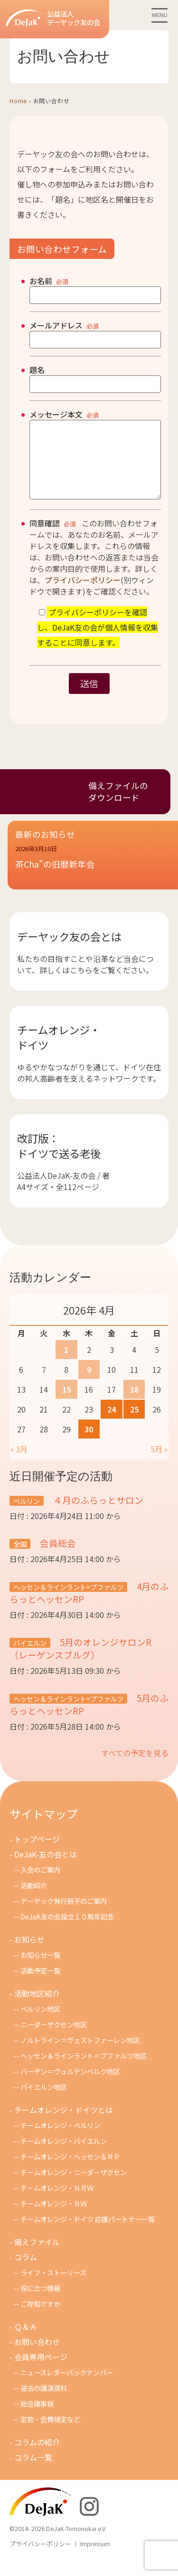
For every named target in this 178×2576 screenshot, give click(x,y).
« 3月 (19, 1463)
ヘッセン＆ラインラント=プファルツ (68, 1601)
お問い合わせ (37, 2356)
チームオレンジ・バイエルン (63, 2155)
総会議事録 (37, 2418)
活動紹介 (33, 1899)
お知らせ (29, 1953)
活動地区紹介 (37, 2007)
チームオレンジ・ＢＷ (53, 2217)
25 (134, 1423)
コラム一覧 (33, 2471)
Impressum (95, 2557)
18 (134, 1403)
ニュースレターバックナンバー (66, 2386)
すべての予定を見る (135, 1767)
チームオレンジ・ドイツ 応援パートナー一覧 (87, 2233)
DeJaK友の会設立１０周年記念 (67, 1931)
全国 (20, 1558)
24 (111, 1423)
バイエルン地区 (43, 2101)
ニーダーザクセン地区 (53, 2038)
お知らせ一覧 (40, 1969)
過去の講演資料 (43, 2402)
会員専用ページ (40, 2371)
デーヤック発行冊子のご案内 (63, 1915)
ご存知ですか (40, 2318)
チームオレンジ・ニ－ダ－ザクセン (73, 2186)
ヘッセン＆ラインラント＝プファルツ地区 (83, 2070)
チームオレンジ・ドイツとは (63, 2124)
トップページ (37, 1853)
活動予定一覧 (40, 1985)
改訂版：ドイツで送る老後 (59, 1160)
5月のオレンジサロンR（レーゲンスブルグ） (80, 1662)
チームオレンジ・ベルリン (60, 2139)
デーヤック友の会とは (69, 950)
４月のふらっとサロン (97, 1514)
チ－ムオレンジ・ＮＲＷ (57, 2202)
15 (66, 1403)
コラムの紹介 (37, 2456)
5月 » (159, 1463)
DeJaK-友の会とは (45, 1868)
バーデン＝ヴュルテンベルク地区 (70, 2085)
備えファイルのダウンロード (118, 805)
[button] (92, 877)
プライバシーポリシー (83, 594)
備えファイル (37, 2256)
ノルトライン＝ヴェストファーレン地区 (80, 2054)
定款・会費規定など (50, 2433)
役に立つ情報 (40, 2302)
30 (88, 1443)
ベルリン (26, 1515)
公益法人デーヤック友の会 (53, 18)
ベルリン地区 (40, 2023)
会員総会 (57, 1557)
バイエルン (30, 1657)
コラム (25, 2271)
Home (18, 101)
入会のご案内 (40, 1884)
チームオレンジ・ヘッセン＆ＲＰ (70, 2171)
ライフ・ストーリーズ (53, 2287)
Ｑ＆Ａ (25, 2340)
